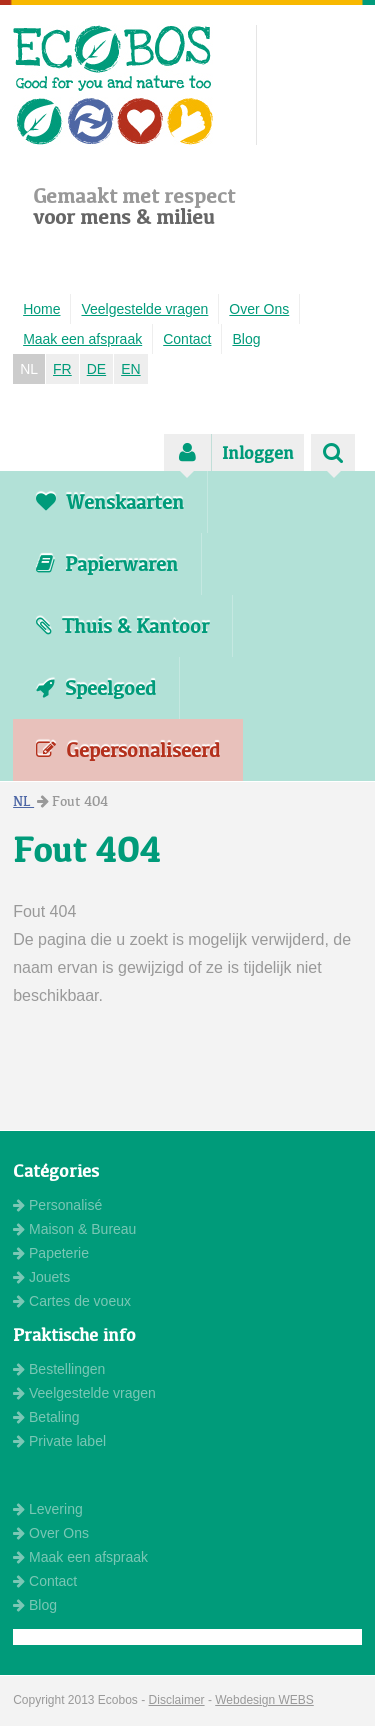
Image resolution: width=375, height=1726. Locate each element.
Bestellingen (59, 1369)
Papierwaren (107, 564)
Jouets (41, 1277)
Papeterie (51, 1253)
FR (62, 369)
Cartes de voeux (72, 1301)
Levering (48, 1509)
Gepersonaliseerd (128, 750)
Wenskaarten (110, 502)
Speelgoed (96, 688)
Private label (59, 1441)
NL (29, 369)
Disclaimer (177, 1700)
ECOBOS (113, 85)
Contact (187, 339)
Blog (246, 339)
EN (130, 369)
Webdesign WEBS (264, 1700)
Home (41, 309)
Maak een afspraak (82, 339)
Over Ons (259, 309)
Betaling (46, 1417)
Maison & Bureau (74, 1229)
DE (96, 369)
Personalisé (57, 1205)
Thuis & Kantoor (122, 626)
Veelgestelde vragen (144, 309)
